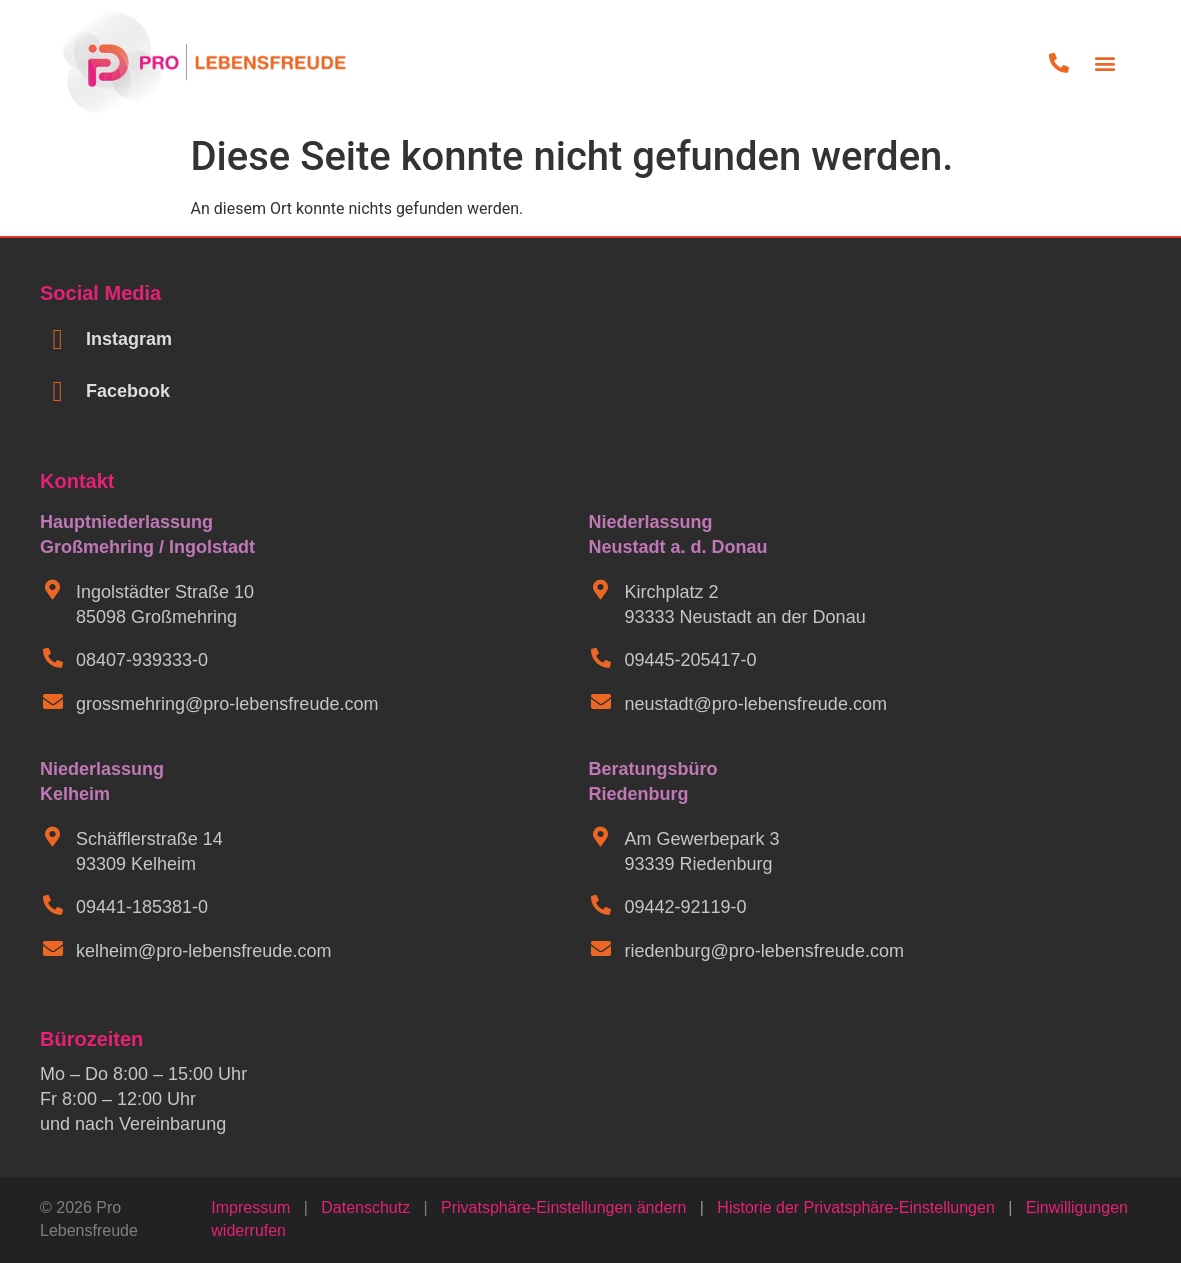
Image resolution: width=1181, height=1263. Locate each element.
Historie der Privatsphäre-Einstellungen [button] (855, 1207)
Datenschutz (365, 1207)
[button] (1105, 62)
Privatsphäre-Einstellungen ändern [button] (563, 1207)
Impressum (250, 1207)
